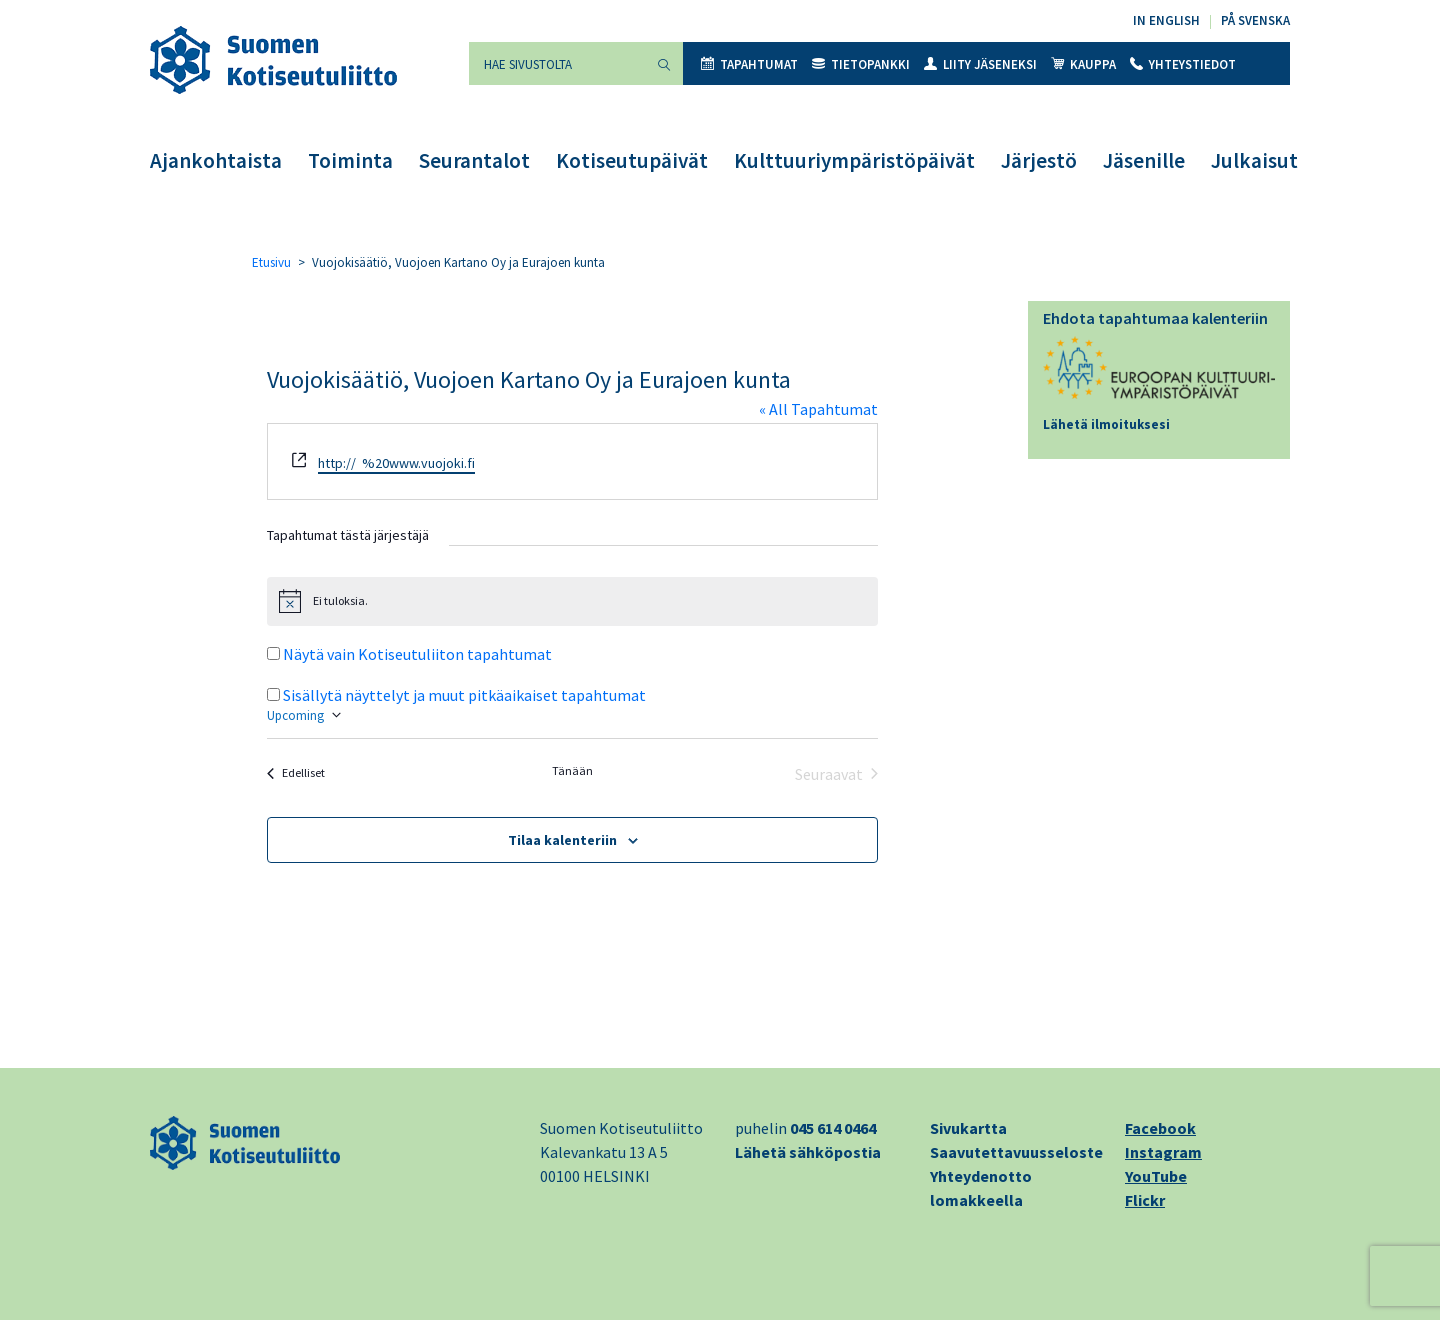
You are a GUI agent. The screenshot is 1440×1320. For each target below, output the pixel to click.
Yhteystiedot (1183, 64)
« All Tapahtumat (818, 409)
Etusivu (271, 262)
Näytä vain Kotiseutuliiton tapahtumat (417, 654)
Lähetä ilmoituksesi (1106, 424)
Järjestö (1039, 160)
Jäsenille (1144, 160)
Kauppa (1083, 64)
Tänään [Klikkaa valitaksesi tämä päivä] (572, 770)
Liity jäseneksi (980, 64)
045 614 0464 (833, 1128)
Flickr (1145, 1200)
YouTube (1156, 1176)
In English (1166, 20)
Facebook (1160, 1128)
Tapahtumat (749, 64)
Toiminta (350, 160)
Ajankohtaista (216, 160)
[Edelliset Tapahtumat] (296, 774)
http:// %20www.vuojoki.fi (396, 463)
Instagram (1163, 1152)
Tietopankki (861, 64)
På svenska (1255, 20)
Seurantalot (474, 160)
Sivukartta (968, 1128)
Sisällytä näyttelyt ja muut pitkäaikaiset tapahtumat (464, 695)
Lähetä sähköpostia (808, 1152)
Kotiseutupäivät (632, 160)
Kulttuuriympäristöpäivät (854, 160)
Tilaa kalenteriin (562, 840)
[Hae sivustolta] (557, 63)
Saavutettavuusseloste (1016, 1152)
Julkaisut (1254, 160)
